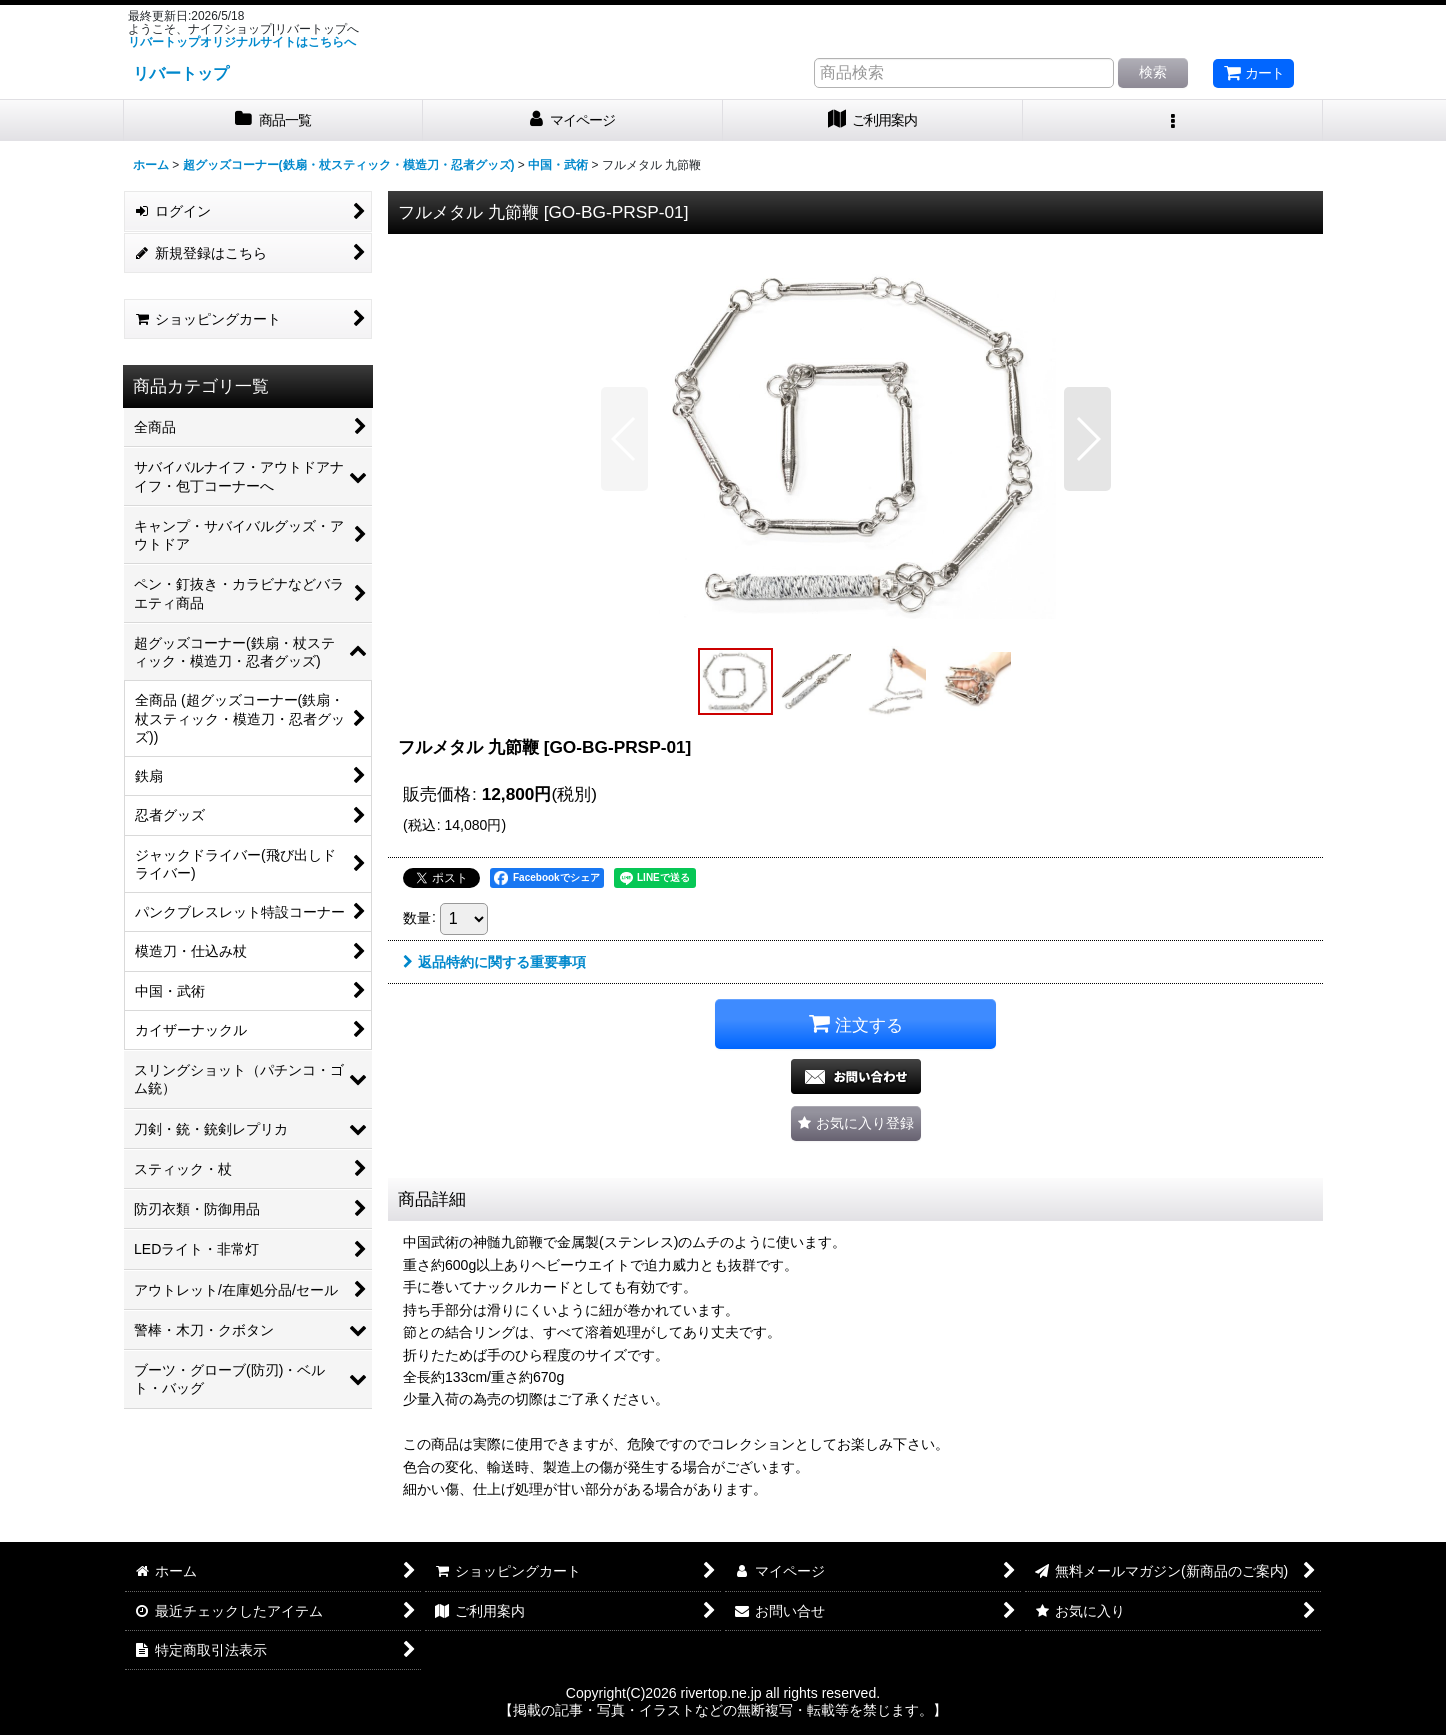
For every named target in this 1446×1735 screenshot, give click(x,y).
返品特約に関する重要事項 (494, 962)
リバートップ (181, 73)
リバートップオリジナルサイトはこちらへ (242, 42)
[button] (1173, 120)
